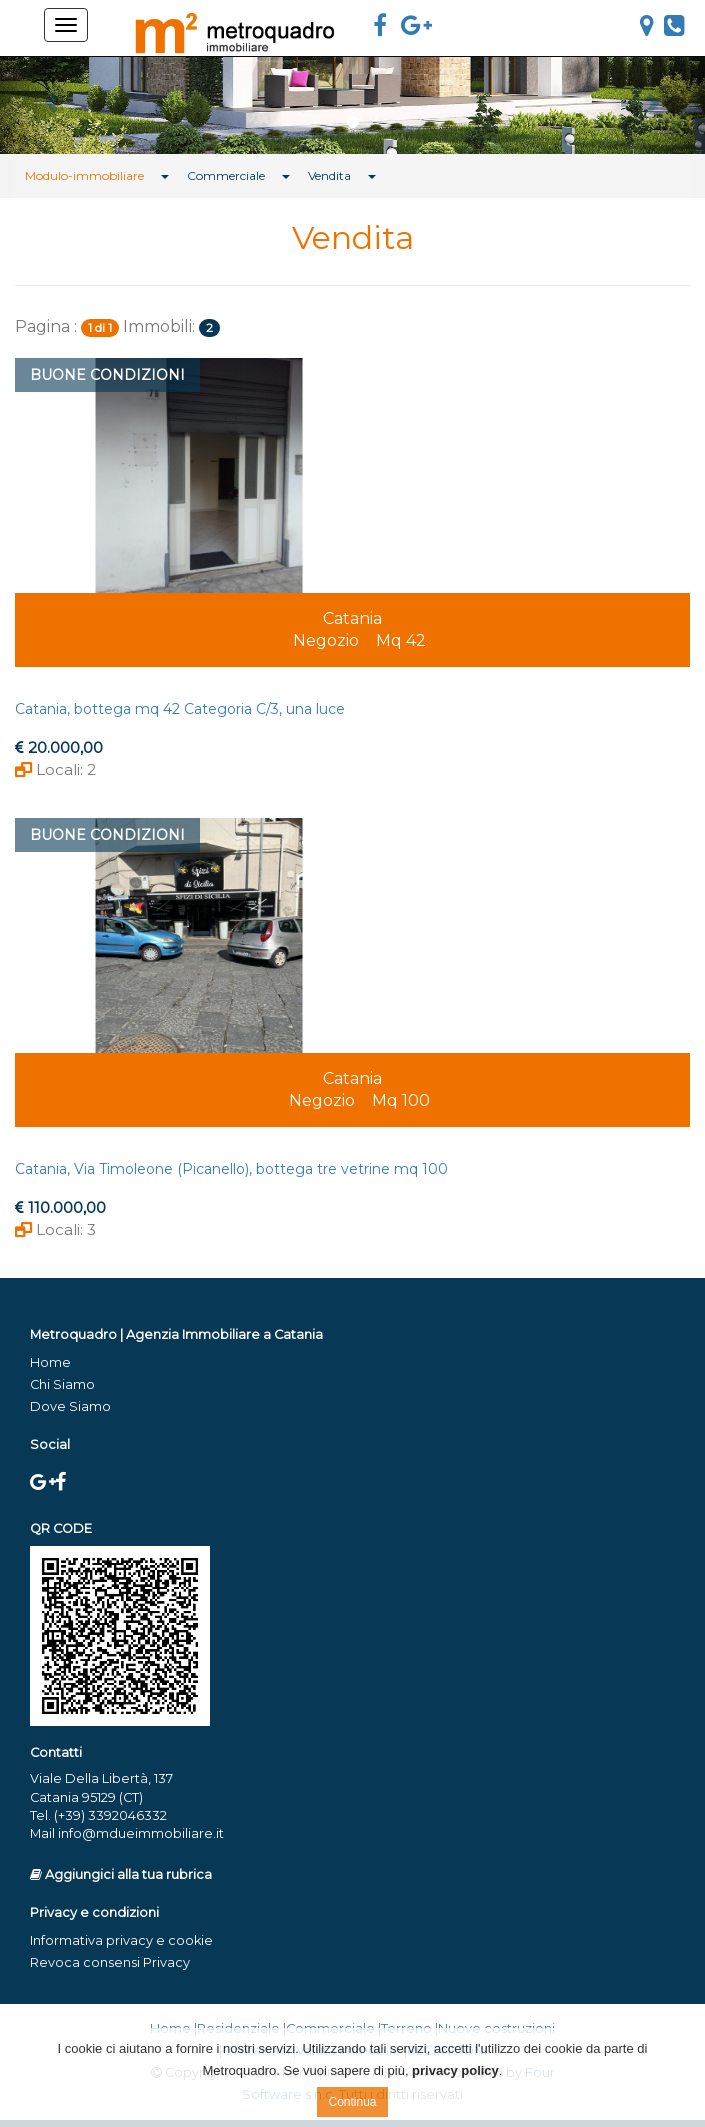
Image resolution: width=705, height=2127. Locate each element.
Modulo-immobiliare (84, 175)
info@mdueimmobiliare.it (141, 1833)
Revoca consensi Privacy (110, 1962)
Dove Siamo (70, 1406)
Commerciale (226, 175)
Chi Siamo (62, 1384)
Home (50, 1362)
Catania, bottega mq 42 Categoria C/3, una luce (180, 709)
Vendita (329, 175)
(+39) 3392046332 (110, 1815)
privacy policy (455, 2070)
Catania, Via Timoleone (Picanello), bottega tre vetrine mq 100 (231, 1169)
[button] (53, 102)
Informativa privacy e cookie (121, 1940)
